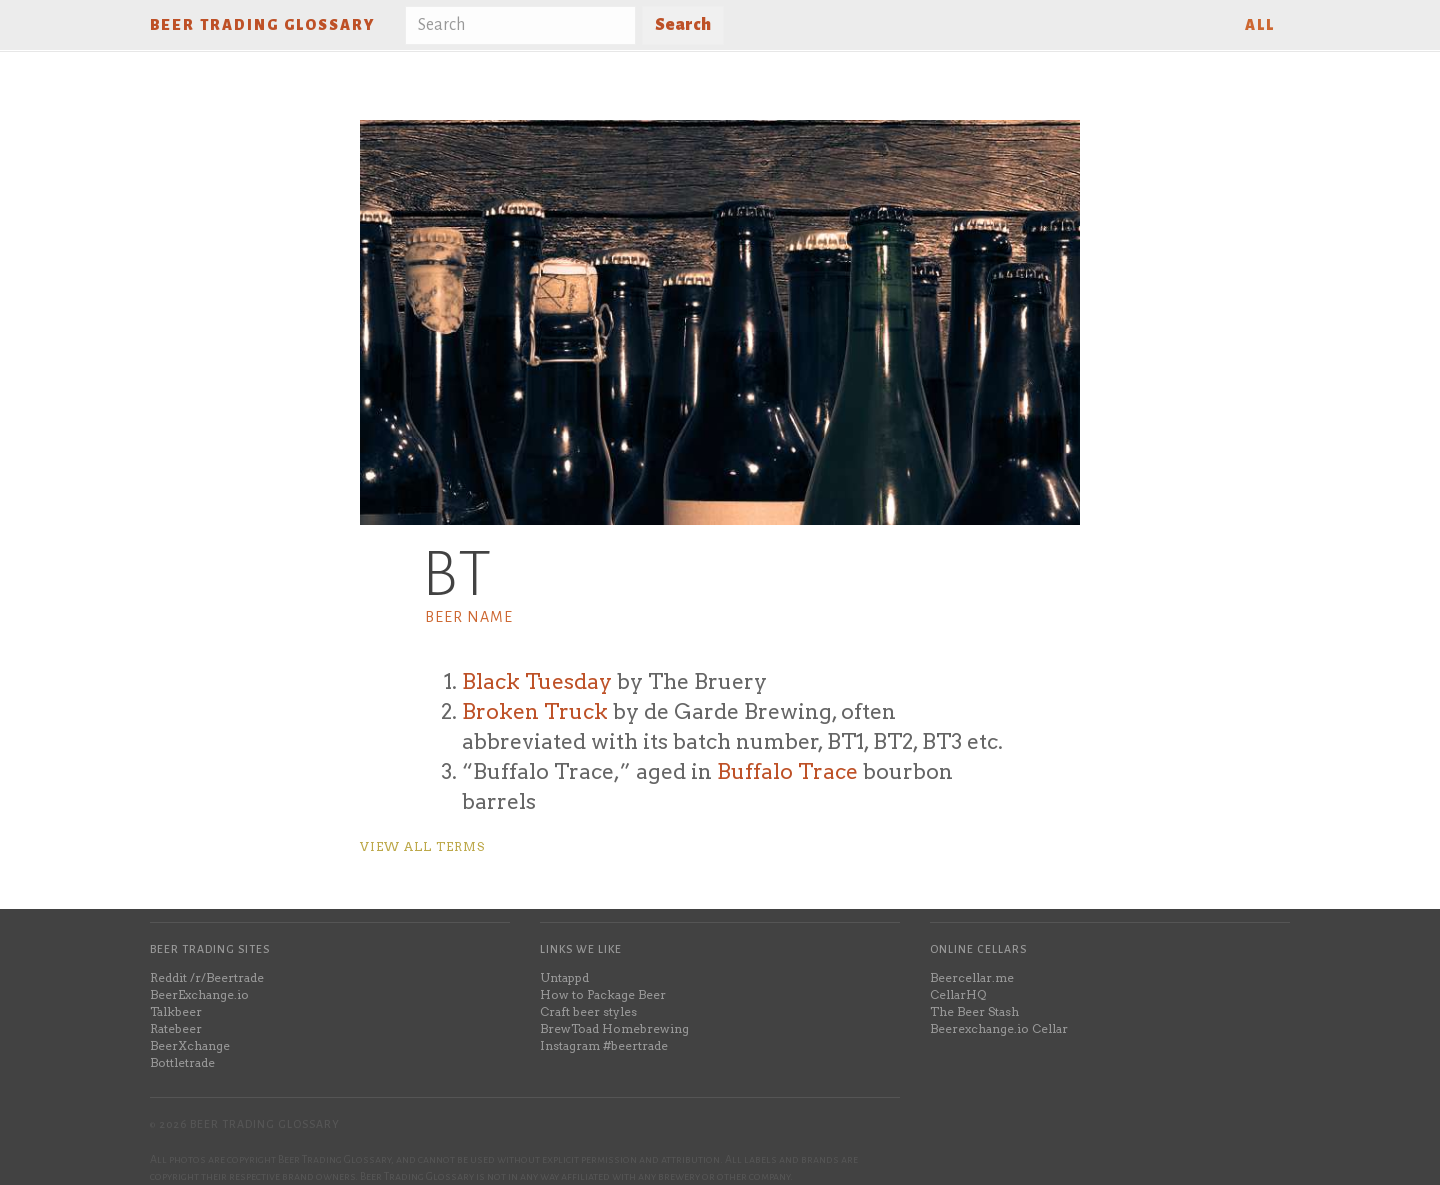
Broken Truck (535, 711)
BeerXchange (190, 1045)
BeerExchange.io (199, 994)
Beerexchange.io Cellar (999, 1028)
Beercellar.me (972, 977)
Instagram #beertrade (604, 1045)
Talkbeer (176, 1011)
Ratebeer (176, 1028)
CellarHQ (958, 994)
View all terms (422, 846)
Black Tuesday (537, 681)
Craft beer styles (588, 1011)
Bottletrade (182, 1062)
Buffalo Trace (787, 771)
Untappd (564, 977)
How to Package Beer (603, 994)
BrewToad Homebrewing (614, 1028)
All (1260, 25)
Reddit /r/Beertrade (207, 977)
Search (683, 25)
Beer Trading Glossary (262, 25)
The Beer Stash (974, 1011)
